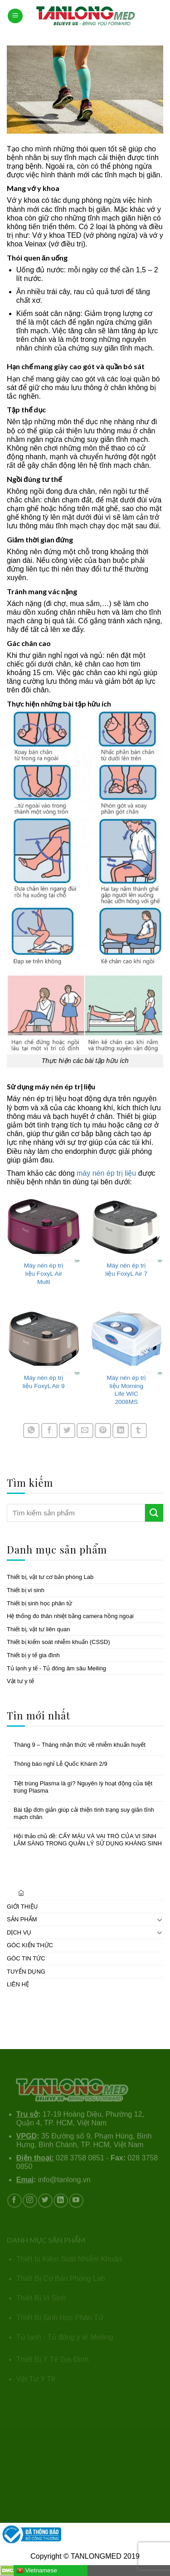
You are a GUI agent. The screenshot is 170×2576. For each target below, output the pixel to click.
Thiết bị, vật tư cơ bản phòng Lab (50, 1577)
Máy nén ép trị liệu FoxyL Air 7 (126, 1269)
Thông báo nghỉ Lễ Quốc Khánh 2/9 (60, 1763)
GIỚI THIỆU (22, 1906)
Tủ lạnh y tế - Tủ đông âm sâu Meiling (56, 1667)
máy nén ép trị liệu (106, 1173)
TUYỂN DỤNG (26, 1971)
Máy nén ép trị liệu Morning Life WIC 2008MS (126, 1389)
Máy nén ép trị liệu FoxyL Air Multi (43, 1273)
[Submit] (154, 1513)
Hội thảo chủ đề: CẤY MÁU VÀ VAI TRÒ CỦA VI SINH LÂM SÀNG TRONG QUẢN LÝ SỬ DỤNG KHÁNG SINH (88, 1840)
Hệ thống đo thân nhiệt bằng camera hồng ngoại (70, 1616)
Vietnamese (36, 2570)
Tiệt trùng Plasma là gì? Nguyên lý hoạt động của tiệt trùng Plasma (83, 1787)
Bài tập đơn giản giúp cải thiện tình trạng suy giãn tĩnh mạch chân (84, 1813)
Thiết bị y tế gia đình (33, 1655)
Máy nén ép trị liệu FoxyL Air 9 (44, 1381)
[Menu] (15, 16)
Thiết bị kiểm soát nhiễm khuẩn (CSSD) (58, 1642)
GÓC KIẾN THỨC (30, 1945)
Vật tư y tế (20, 1681)
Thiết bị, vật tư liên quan (38, 1629)
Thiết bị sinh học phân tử (39, 1602)
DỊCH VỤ (19, 1932)
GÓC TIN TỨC (26, 1958)
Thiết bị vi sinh (25, 1590)
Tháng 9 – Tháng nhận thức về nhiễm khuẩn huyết (80, 1744)
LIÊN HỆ (18, 1984)
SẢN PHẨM (22, 1919)
